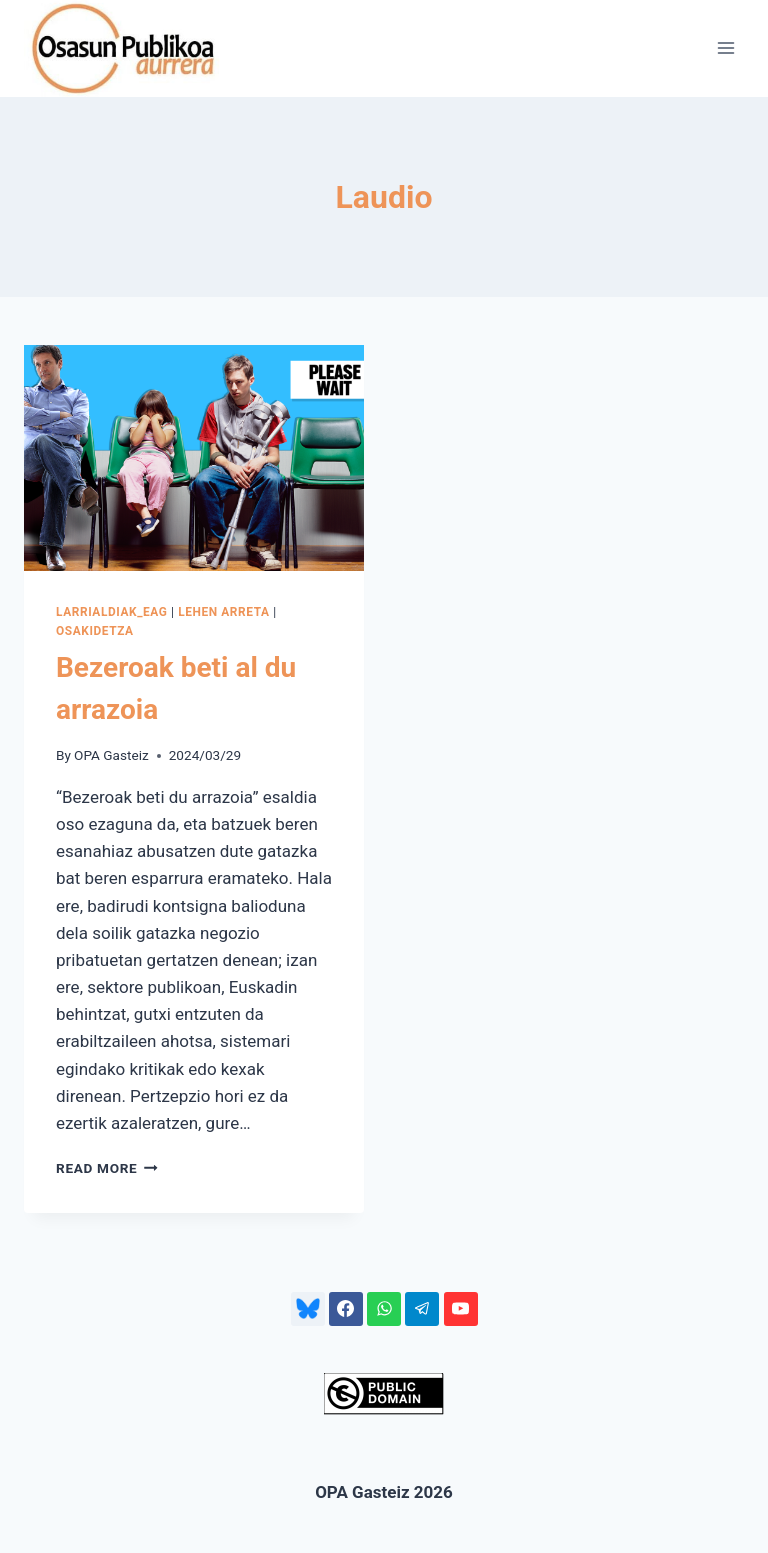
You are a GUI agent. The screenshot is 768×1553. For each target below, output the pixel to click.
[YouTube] (461, 1309)
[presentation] (194, 458)
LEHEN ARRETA (223, 612)
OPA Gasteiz (111, 755)
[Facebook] (346, 1309)
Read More (107, 1168)
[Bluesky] (308, 1309)
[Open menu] (725, 48)
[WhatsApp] (384, 1309)
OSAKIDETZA (95, 631)
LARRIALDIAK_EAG (112, 612)
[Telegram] (422, 1309)
